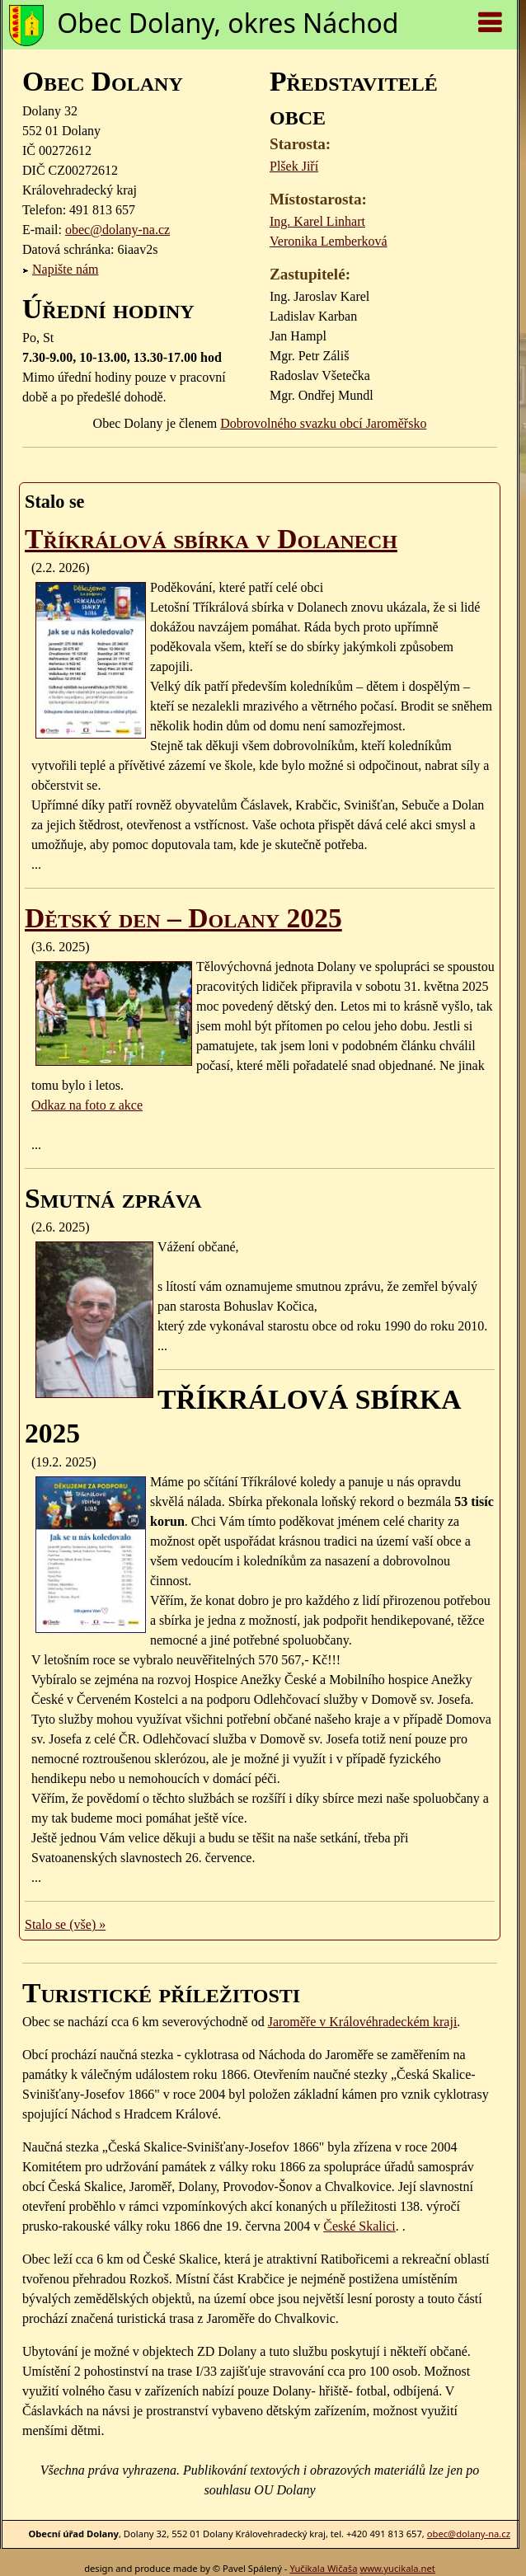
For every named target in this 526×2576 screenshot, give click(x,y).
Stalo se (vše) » (65, 1924)
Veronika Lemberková (328, 241)
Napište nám (65, 269)
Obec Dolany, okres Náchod (227, 22)
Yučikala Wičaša (323, 2568)
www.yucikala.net (396, 2568)
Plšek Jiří (294, 166)
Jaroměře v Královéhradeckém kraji (363, 2022)
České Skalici (359, 2226)
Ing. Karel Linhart (317, 221)
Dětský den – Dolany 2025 (183, 918)
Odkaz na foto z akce (87, 1105)
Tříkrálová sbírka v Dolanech (211, 538)
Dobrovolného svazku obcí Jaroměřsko (323, 423)
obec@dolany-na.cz (117, 230)
